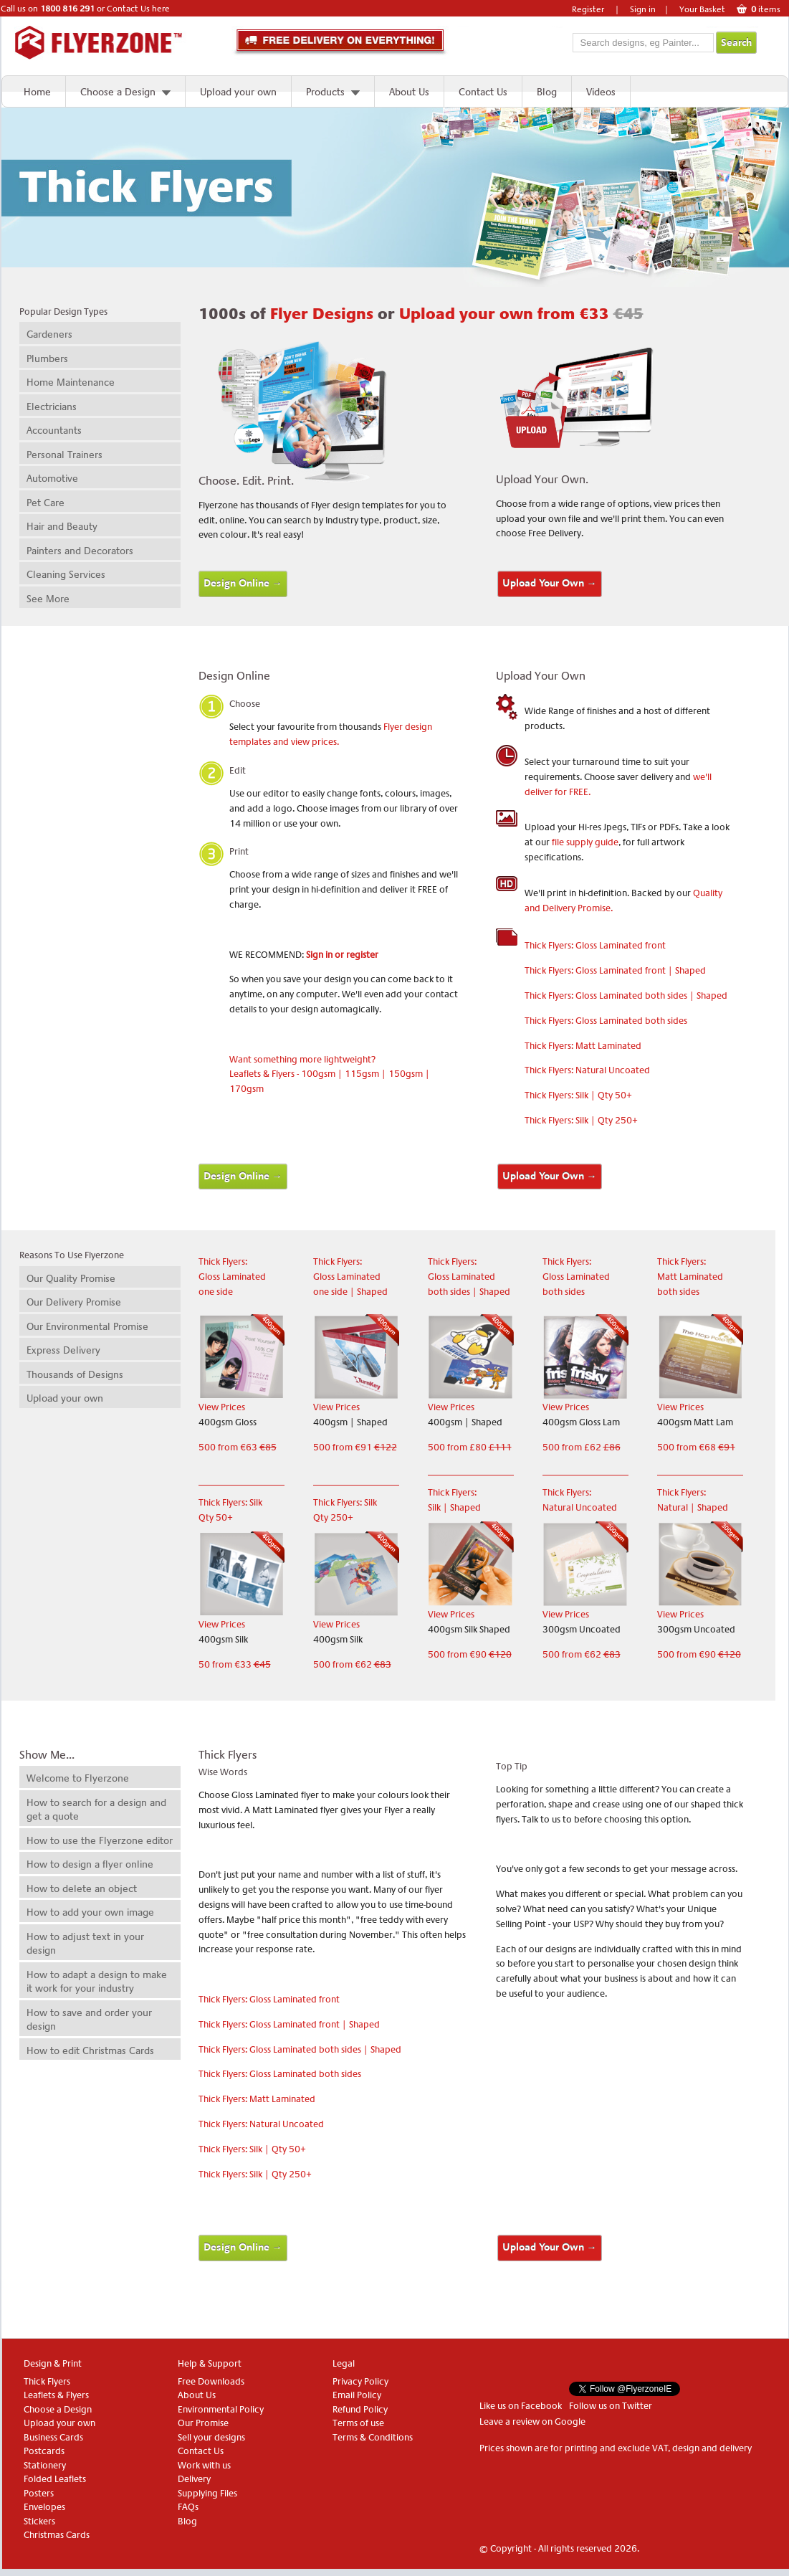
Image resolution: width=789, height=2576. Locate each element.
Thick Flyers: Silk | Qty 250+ (581, 1120)
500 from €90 (470, 1654)
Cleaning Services (66, 574)
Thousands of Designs (75, 1374)
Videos (601, 91)
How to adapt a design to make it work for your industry (97, 1981)
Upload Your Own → (549, 583)
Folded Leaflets (55, 2479)
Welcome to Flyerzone (78, 1778)
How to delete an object (82, 1888)
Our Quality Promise (71, 1278)
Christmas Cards (57, 2535)
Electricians (52, 406)
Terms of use (358, 2423)
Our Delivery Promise (74, 1302)
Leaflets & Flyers (56, 2395)
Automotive (52, 478)
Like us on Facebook (520, 2406)
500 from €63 (238, 1447)
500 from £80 (470, 1447)
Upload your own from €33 (521, 314)
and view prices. (305, 742)
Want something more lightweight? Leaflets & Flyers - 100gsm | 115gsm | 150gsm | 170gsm (329, 1074)
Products (325, 91)
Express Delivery (63, 1350)
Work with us (204, 2465)
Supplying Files (207, 2493)
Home (37, 91)
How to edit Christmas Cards (90, 2050)
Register (588, 9)
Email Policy (357, 2395)
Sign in (643, 9)
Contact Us (483, 91)
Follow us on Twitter (610, 2406)
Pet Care (45, 502)
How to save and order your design (89, 2019)
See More (48, 598)
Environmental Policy (221, 2409)
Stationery (45, 2465)
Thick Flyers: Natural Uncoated (587, 1070)
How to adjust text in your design (85, 1943)
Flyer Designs (324, 314)
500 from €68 (696, 1447)
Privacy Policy (360, 2381)
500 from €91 (355, 1447)
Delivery (194, 2479)
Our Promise (203, 2423)
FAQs (188, 2507)
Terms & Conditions (373, 2437)
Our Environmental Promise (87, 1326)
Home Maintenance (71, 382)
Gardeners (49, 334)
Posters (39, 2493)
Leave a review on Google (532, 2421)
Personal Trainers (64, 454)
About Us (409, 91)
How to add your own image (90, 1912)
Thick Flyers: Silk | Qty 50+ (578, 1095)
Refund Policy (360, 2409)
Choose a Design (118, 91)
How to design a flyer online (90, 1864)
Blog (547, 91)
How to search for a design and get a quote (96, 1809)
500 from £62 (581, 1447)
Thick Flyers (47, 2381)
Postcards (44, 2451)
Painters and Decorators (80, 550)
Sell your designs (211, 2437)
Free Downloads (211, 2381)
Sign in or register (342, 955)
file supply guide (585, 842)
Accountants (54, 430)
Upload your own (238, 91)
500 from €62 (352, 1664)
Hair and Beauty (62, 526)
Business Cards (53, 2437)
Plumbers (47, 358)
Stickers (39, 2521)
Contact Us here (138, 9)
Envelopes (44, 2507)
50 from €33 (235, 1664)
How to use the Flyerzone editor (100, 1840)
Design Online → (243, 583)
